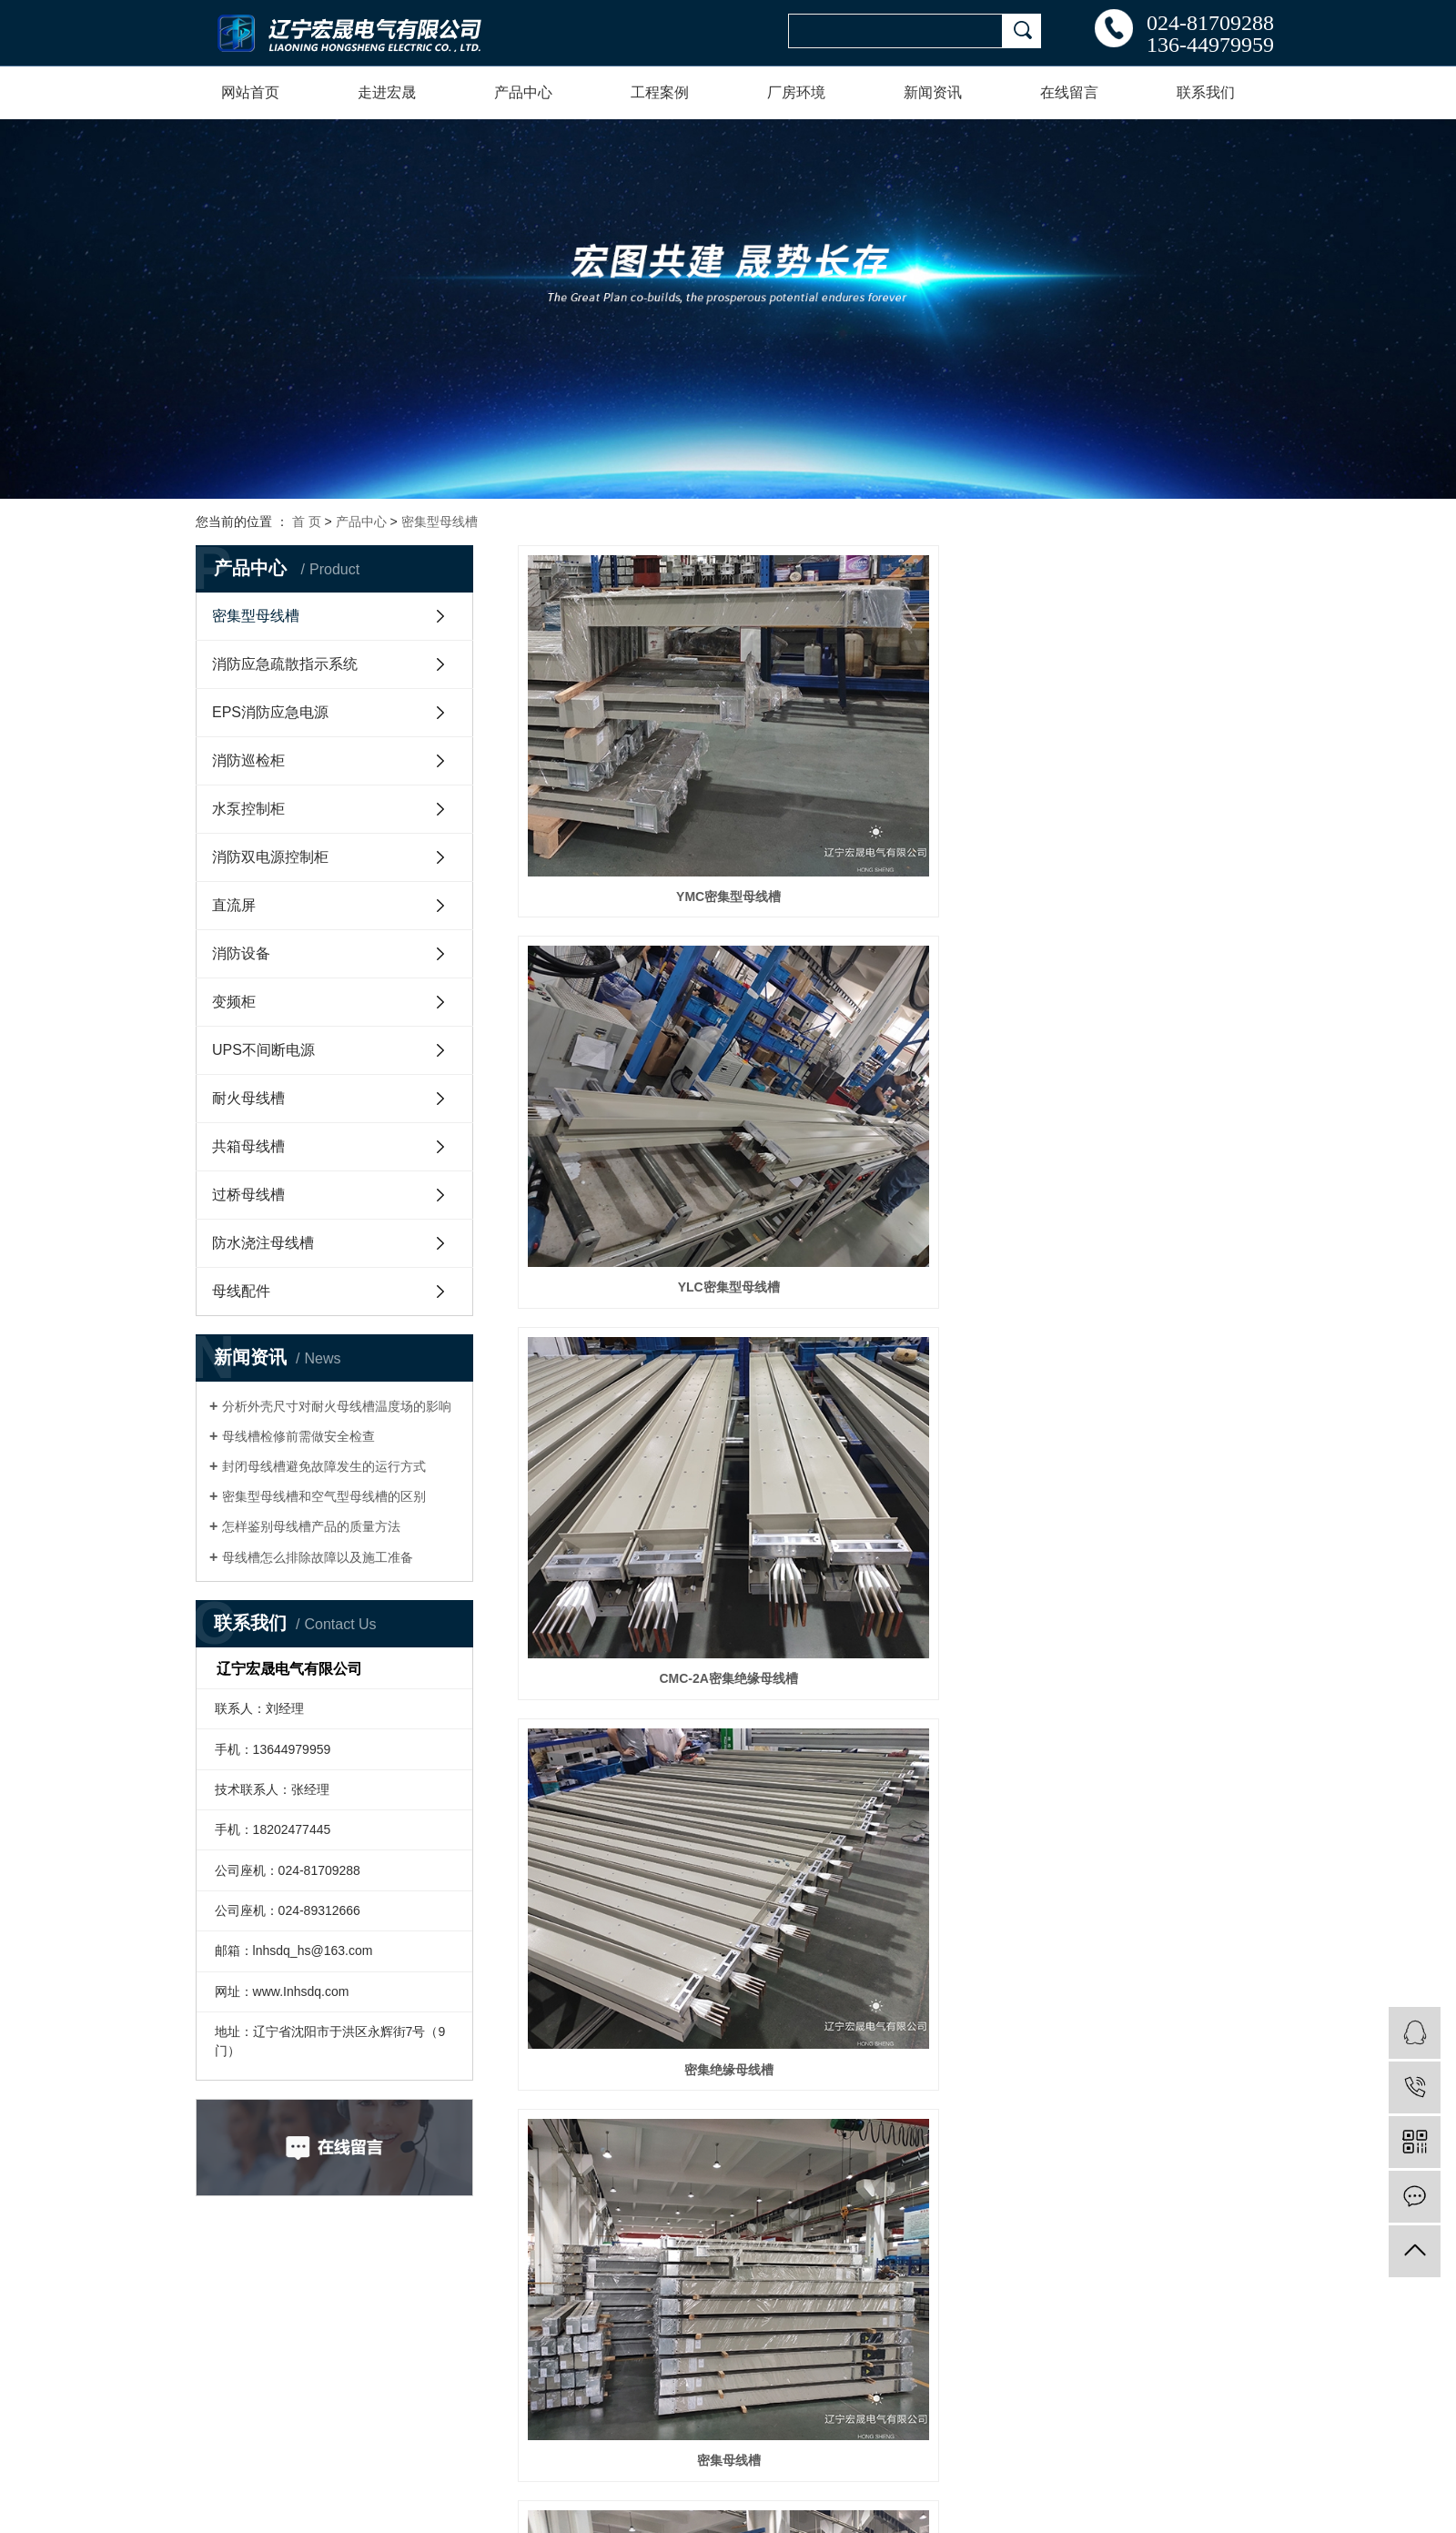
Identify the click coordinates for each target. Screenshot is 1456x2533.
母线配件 (241, 1291)
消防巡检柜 (248, 760)
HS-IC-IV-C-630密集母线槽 (634, 1463)
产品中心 (523, 92)
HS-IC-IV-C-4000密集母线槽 (889, 1703)
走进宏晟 (387, 92)
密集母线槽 (889, 984)
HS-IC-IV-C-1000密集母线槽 (634, 2181)
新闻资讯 (933, 92)
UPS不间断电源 (263, 1050)
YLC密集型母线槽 (889, 744)
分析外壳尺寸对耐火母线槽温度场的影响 (336, 1406)
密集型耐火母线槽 (634, 1224)
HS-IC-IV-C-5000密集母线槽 (1144, 1463)
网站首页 (250, 92)
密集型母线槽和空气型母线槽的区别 (324, 1496)
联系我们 (1206, 92)
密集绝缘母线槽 (634, 984)
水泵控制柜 (248, 808)
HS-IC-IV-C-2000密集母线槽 (634, 1942)
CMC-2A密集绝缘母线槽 (1144, 744)
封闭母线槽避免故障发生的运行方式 (324, 1466)
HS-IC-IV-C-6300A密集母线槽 (889, 1463)
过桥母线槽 (248, 1194)
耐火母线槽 (248, 1098)
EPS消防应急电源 (270, 712)
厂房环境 (796, 92)
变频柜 (234, 1001)
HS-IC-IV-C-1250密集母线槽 (1144, 1942)
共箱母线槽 (248, 1146)
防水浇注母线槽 (263, 1243)
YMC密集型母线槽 (633, 744)
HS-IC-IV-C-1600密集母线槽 (889, 1942)
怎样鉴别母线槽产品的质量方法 (311, 1526)
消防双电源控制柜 (270, 857)
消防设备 (241, 953)
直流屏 (234, 905)
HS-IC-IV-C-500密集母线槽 (1143, 1224)
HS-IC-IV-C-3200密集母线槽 (1144, 1703)
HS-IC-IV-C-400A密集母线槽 (889, 1224)
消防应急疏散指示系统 (285, 664)
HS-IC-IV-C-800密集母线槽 (889, 2181)
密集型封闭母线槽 (1144, 984)
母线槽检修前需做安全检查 (298, 1436)
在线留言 (1069, 92)
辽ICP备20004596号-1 (245, 2474)
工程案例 (660, 92)
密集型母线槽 (439, 521)
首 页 (306, 521)
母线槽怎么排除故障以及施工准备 (317, 1557)
